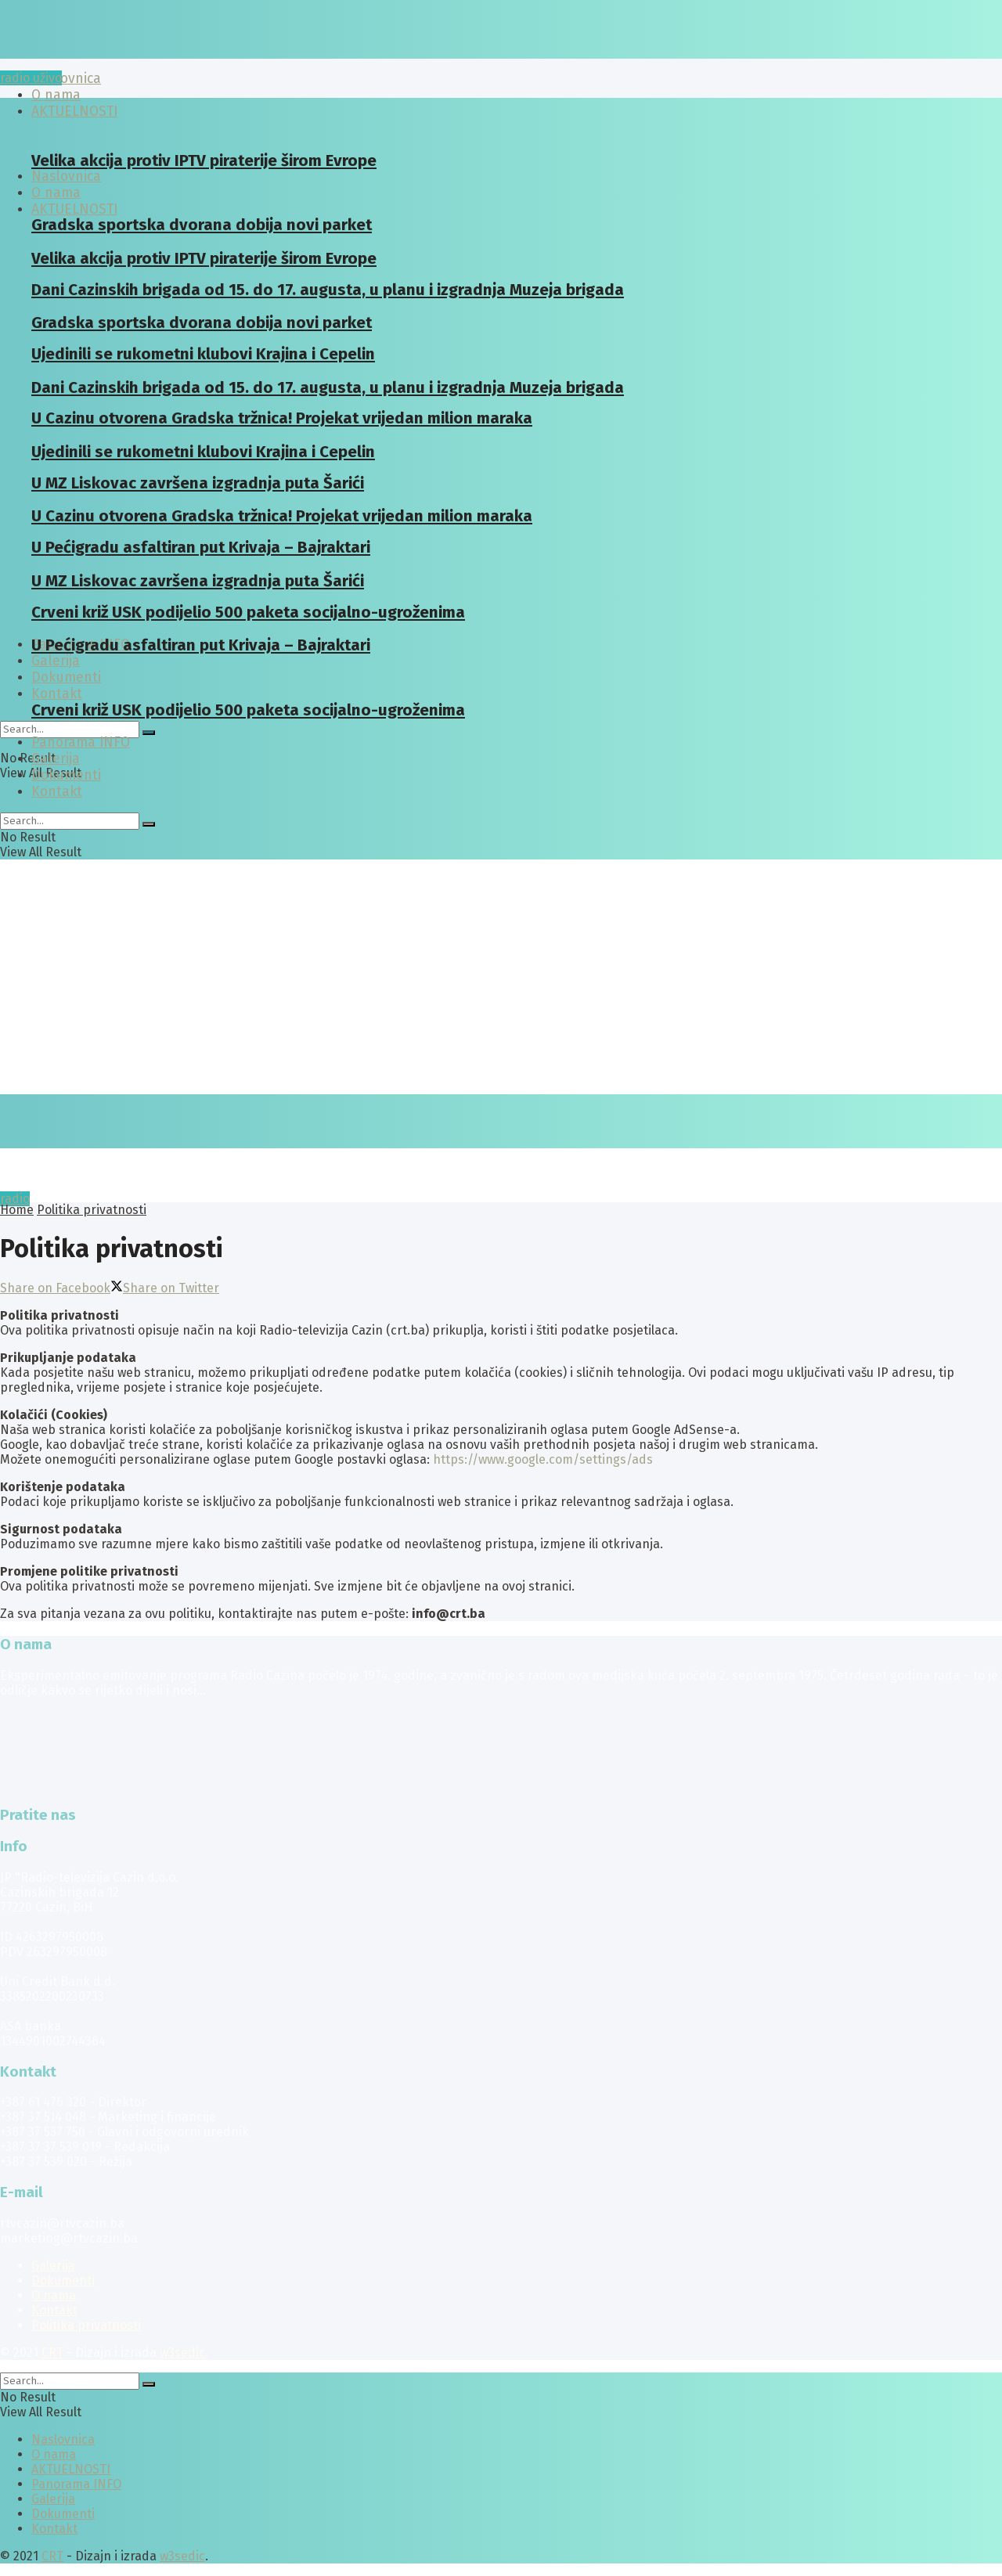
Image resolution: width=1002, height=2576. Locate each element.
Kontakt (56, 694)
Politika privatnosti (91, 1209)
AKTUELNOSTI (74, 209)
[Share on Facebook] (55, 1288)
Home (17, 1209)
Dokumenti (66, 775)
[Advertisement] (501, 976)
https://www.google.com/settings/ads (543, 1459)
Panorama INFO (80, 742)
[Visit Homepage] (121, 54)
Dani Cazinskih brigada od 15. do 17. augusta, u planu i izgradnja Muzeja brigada (327, 289)
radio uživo (31, 77)
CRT (52, 2352)
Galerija (55, 661)
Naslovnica (66, 78)
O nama (53, 2295)
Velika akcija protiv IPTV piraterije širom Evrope (204, 160)
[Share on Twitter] (164, 1288)
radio (15, 1198)
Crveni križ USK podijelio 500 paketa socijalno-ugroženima (248, 710)
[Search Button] (148, 732)
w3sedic (182, 2352)
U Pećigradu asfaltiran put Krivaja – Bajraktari (200, 645)
